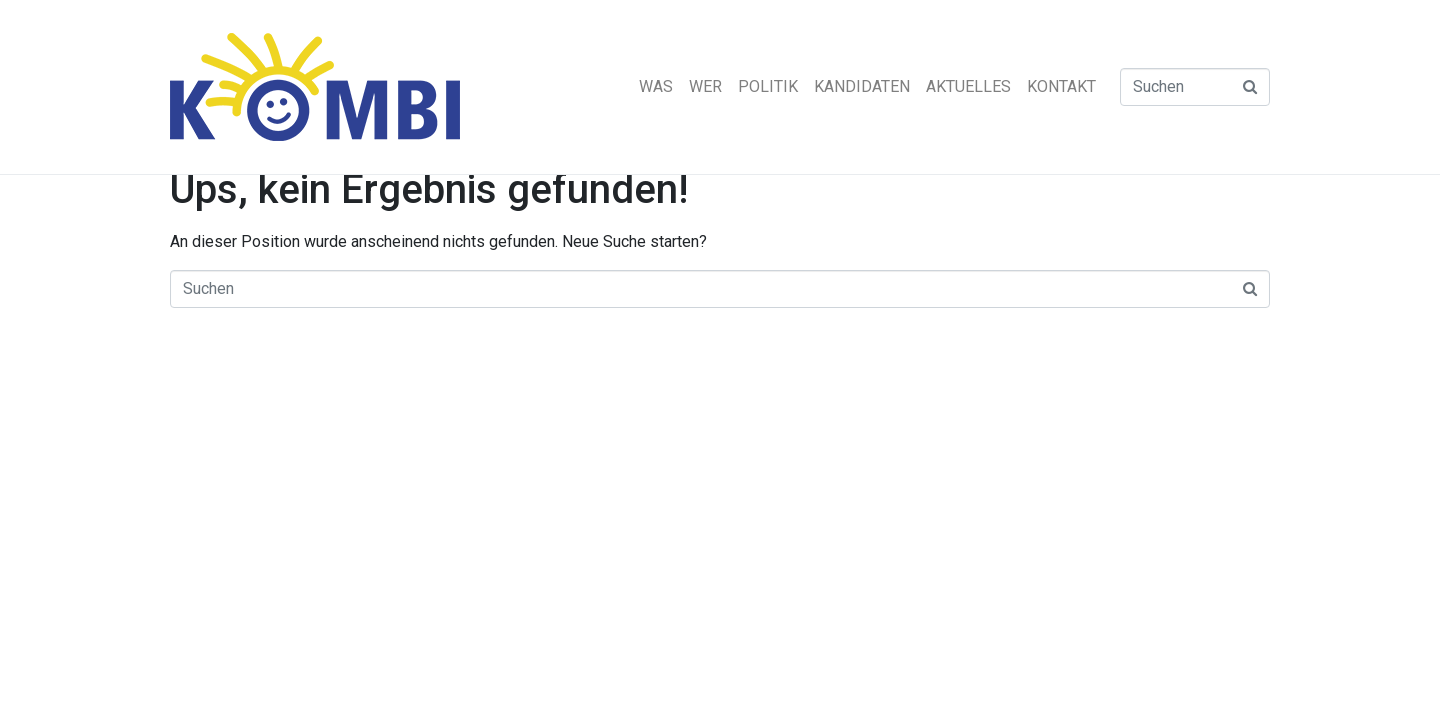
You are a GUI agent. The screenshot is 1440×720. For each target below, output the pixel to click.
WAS (656, 86)
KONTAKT (1061, 86)
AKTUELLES (968, 86)
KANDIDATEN (862, 86)
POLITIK (768, 86)
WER (705, 86)
